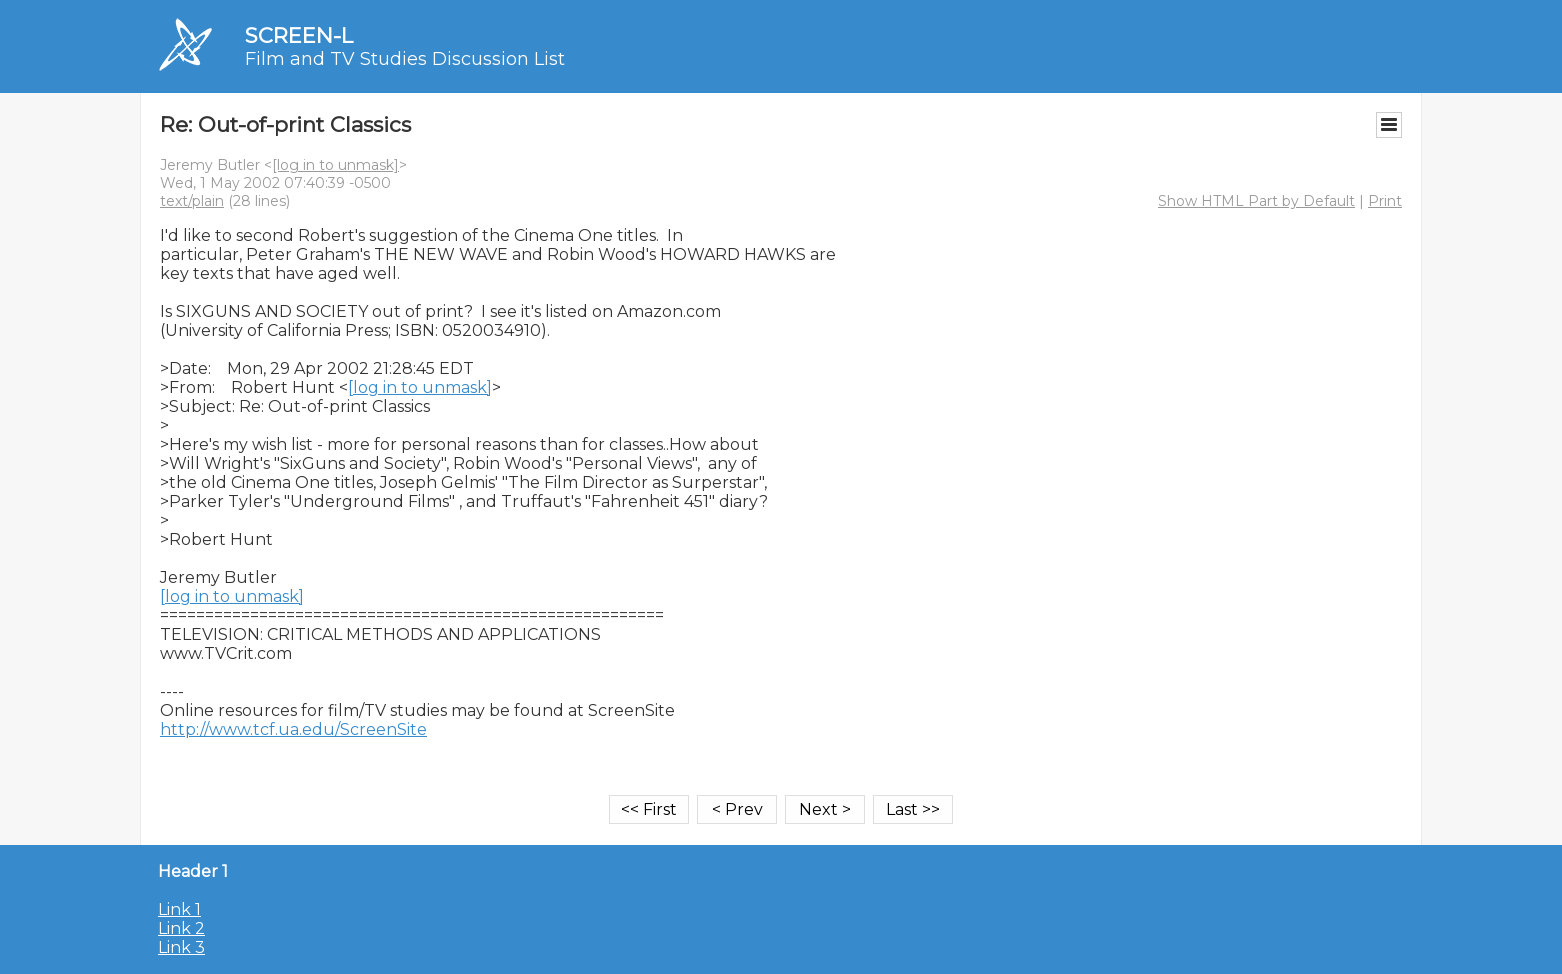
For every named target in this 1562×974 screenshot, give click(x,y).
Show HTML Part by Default (1256, 201)
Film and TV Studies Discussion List (405, 59)
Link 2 (181, 928)
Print (1385, 201)
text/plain (192, 201)
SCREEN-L (299, 35)
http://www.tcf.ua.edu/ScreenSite (293, 729)
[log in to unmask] (335, 165)
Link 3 (181, 947)
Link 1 (179, 909)
